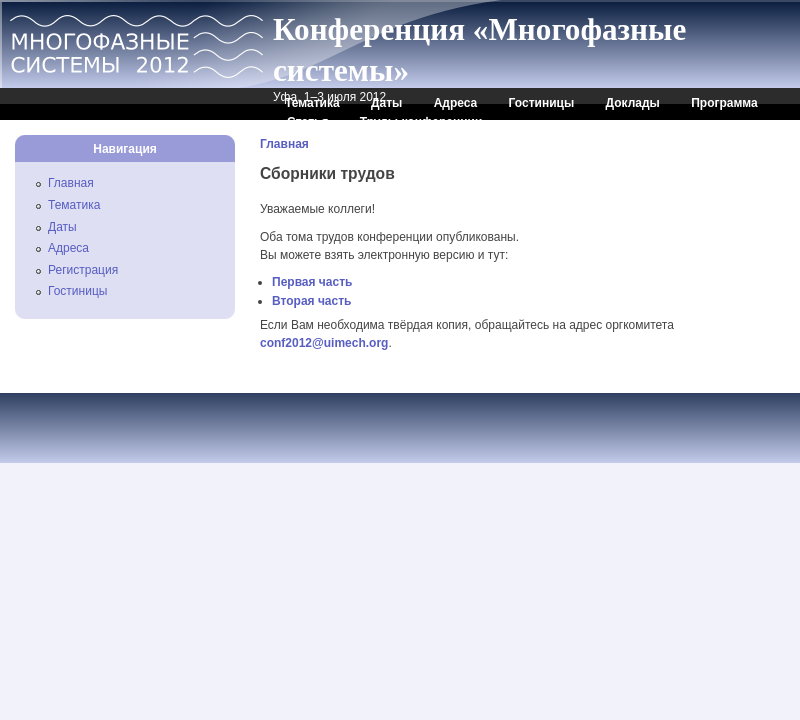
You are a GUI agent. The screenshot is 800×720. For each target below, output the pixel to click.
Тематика (312, 103)
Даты (386, 103)
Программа (724, 103)
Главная (284, 144)
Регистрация (83, 270)
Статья (307, 122)
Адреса (456, 103)
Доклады (633, 103)
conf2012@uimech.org (324, 343)
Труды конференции (421, 122)
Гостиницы (542, 103)
